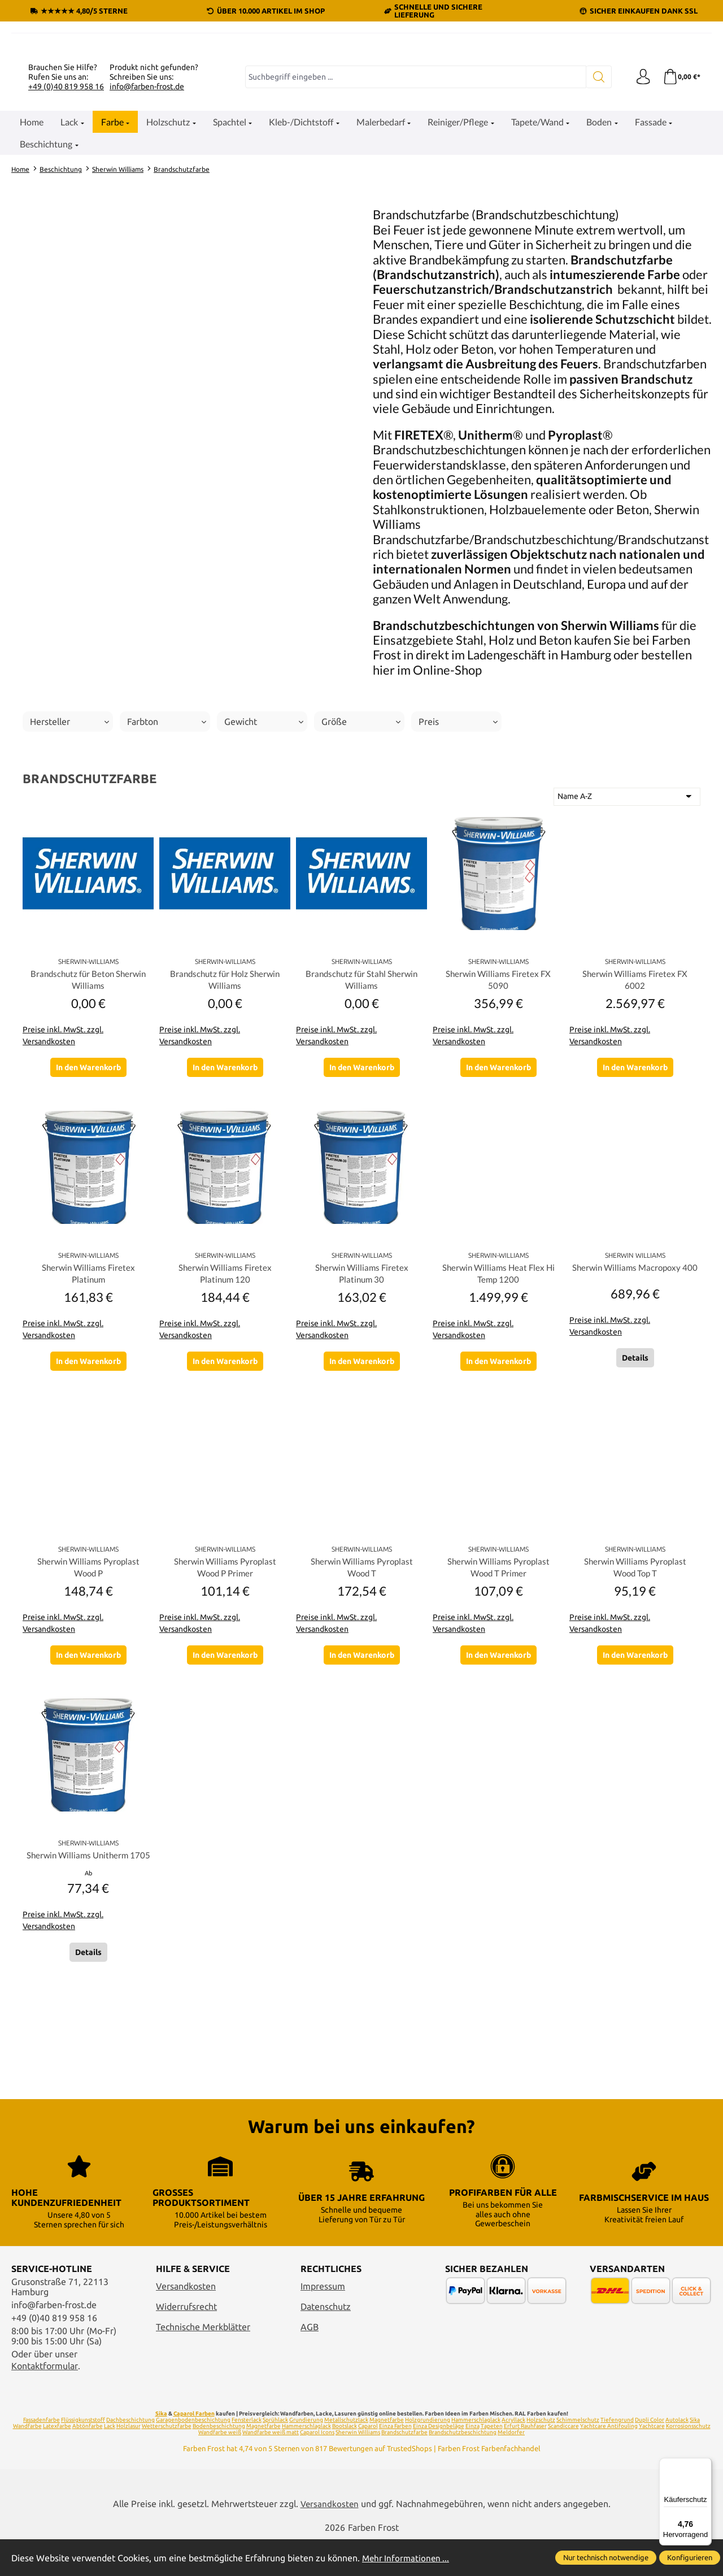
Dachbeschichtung (130, 2456)
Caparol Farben (194, 2450)
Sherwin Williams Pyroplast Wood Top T (635, 1692)
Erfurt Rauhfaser (525, 2463)
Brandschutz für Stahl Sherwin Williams (361, 1101)
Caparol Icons (317, 2469)
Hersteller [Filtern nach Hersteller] (69, 844)
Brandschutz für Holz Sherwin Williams (224, 1101)
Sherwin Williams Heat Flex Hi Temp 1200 (498, 1397)
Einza (472, 2463)
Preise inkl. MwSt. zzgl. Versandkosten (63, 1159)
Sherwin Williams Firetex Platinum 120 (225, 1397)
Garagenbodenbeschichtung (193, 2456)
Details (635, 1486)
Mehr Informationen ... (407, 2558)
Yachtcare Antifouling (609, 2463)
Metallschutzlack (346, 2456)
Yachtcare (652, 2463)
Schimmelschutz (577, 2456)
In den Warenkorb (88, 1190)
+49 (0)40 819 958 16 (66, 207)
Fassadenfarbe (41, 2456)
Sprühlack (275, 2456)
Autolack (677, 2456)
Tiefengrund (617, 2456)
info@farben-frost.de (147, 207)
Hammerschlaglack (475, 2456)
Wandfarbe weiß (219, 2469)
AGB (309, 2363)
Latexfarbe (57, 2463)
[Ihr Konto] (641, 199)
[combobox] (414, 199)
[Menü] (705, 2464)
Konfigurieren (689, 2557)
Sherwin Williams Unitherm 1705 (88, 1988)
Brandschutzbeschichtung (462, 2469)
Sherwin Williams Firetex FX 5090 (498, 1101)
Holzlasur (128, 2463)
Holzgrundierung (427, 2456)
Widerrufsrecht (186, 2343)
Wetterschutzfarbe (166, 2463)
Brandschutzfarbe (404, 2469)
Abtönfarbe (87, 2463)
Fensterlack (247, 2456)
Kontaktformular (44, 2402)
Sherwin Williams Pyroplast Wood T (361, 1692)
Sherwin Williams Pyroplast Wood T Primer (498, 1692)
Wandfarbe (27, 2463)
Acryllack (513, 2456)
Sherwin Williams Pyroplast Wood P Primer (225, 1692)
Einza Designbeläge (438, 2463)
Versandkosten (186, 2323)
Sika (161, 2450)
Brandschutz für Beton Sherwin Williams (88, 1101)
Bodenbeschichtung (219, 2463)
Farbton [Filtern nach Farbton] (166, 844)
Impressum (322, 2323)
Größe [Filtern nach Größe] (360, 844)
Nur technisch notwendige (605, 2557)
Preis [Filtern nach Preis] (458, 844)
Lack (109, 2463)
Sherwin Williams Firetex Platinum (88, 1397)
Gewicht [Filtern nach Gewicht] (263, 844)
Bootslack (344, 2463)
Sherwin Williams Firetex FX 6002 (635, 1101)
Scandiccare (563, 2463)
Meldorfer (511, 2469)
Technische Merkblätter (203, 2363)
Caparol (368, 2463)
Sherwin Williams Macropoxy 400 (635, 1397)
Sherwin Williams (358, 2469)
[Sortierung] (627, 918)
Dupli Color (649, 2456)
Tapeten (492, 2463)
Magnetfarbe (386, 2456)
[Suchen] (596, 199)
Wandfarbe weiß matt (270, 2469)
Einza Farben (395, 2463)
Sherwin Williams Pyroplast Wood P (88, 1692)
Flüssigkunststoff (83, 2456)
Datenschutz (325, 2343)
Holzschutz (540, 2456)
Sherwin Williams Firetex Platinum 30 (361, 1397)
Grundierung (306, 2456)
